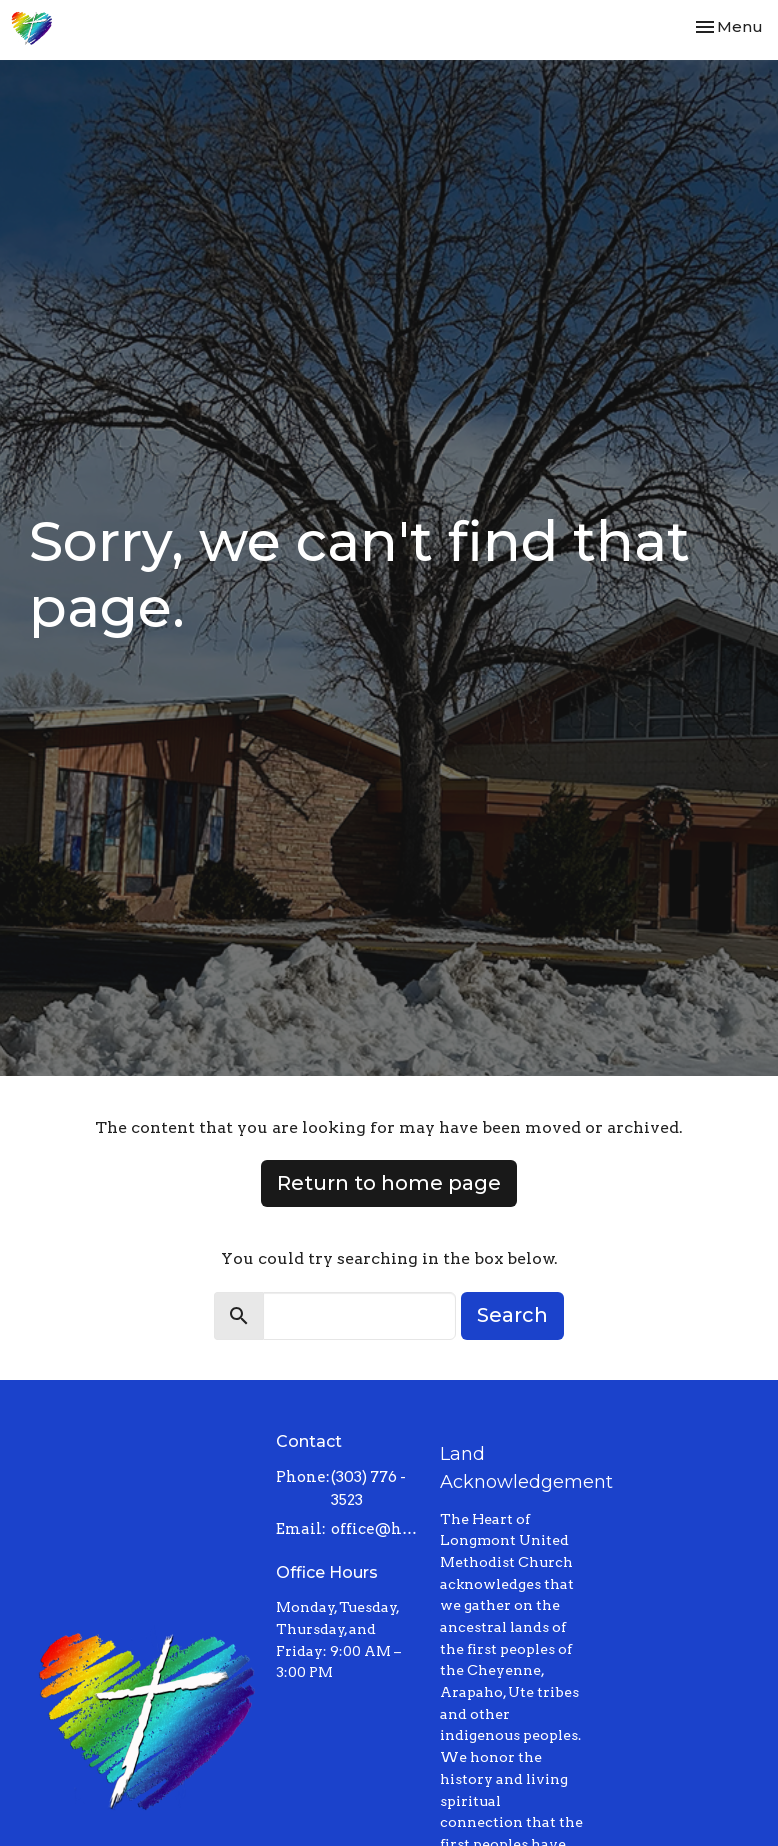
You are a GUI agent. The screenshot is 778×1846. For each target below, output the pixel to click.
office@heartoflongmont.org (375, 1529)
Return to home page (389, 1183)
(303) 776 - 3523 (368, 1488)
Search (512, 1315)
